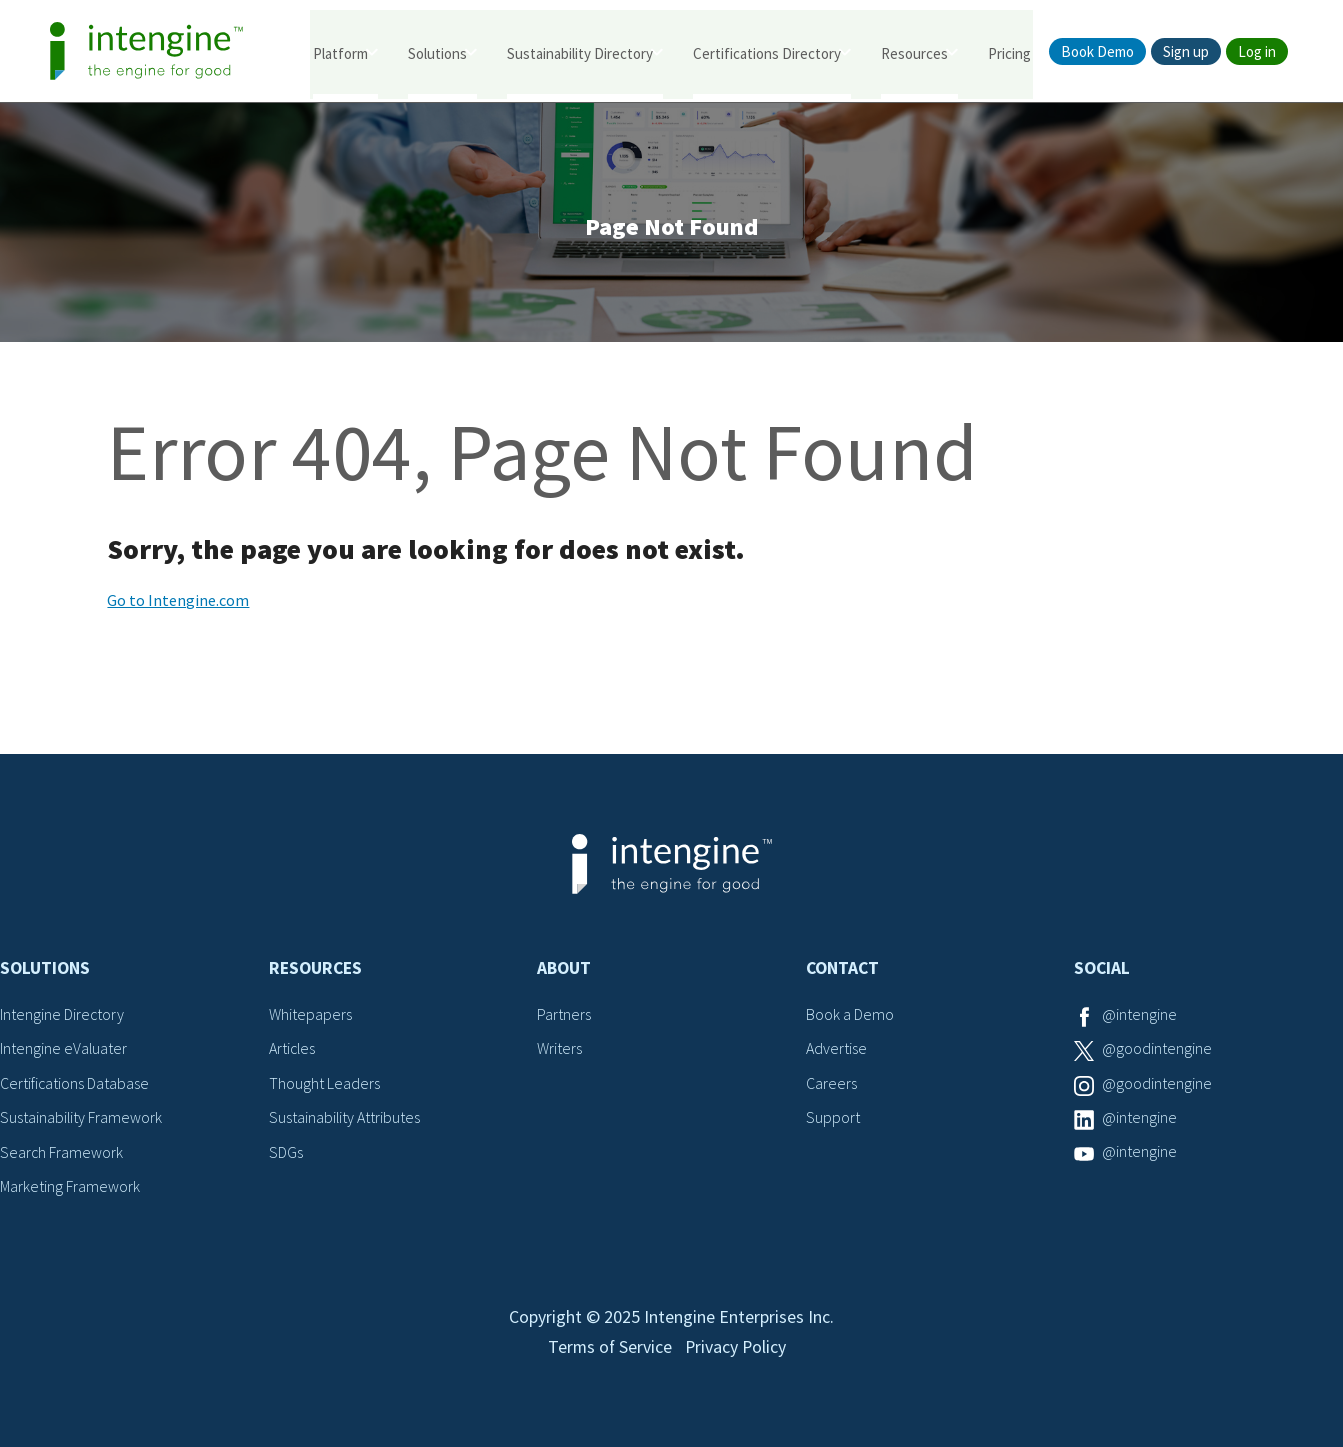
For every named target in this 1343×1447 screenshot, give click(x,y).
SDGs (286, 1153)
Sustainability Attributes (345, 1119)
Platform (340, 52)
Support (833, 1119)
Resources (914, 52)
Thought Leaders (324, 1085)
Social (1102, 970)
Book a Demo (850, 1016)
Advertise (836, 1050)
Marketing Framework (70, 1188)
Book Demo (1097, 51)
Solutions (437, 52)
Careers (831, 1085)
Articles (293, 1050)
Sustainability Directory (580, 52)
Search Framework (62, 1153)
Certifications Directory (767, 52)
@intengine (1139, 1016)
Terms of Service (609, 1353)
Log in (1257, 51)
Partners (564, 1016)
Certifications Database (75, 1085)
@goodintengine (1157, 1050)
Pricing (1009, 52)
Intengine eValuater (64, 1050)
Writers (559, 1050)
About (564, 970)
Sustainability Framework (81, 1119)
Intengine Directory (62, 1016)
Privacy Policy (736, 1353)
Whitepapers (310, 1016)
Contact (842, 970)
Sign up (1186, 51)
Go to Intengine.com (178, 602)
